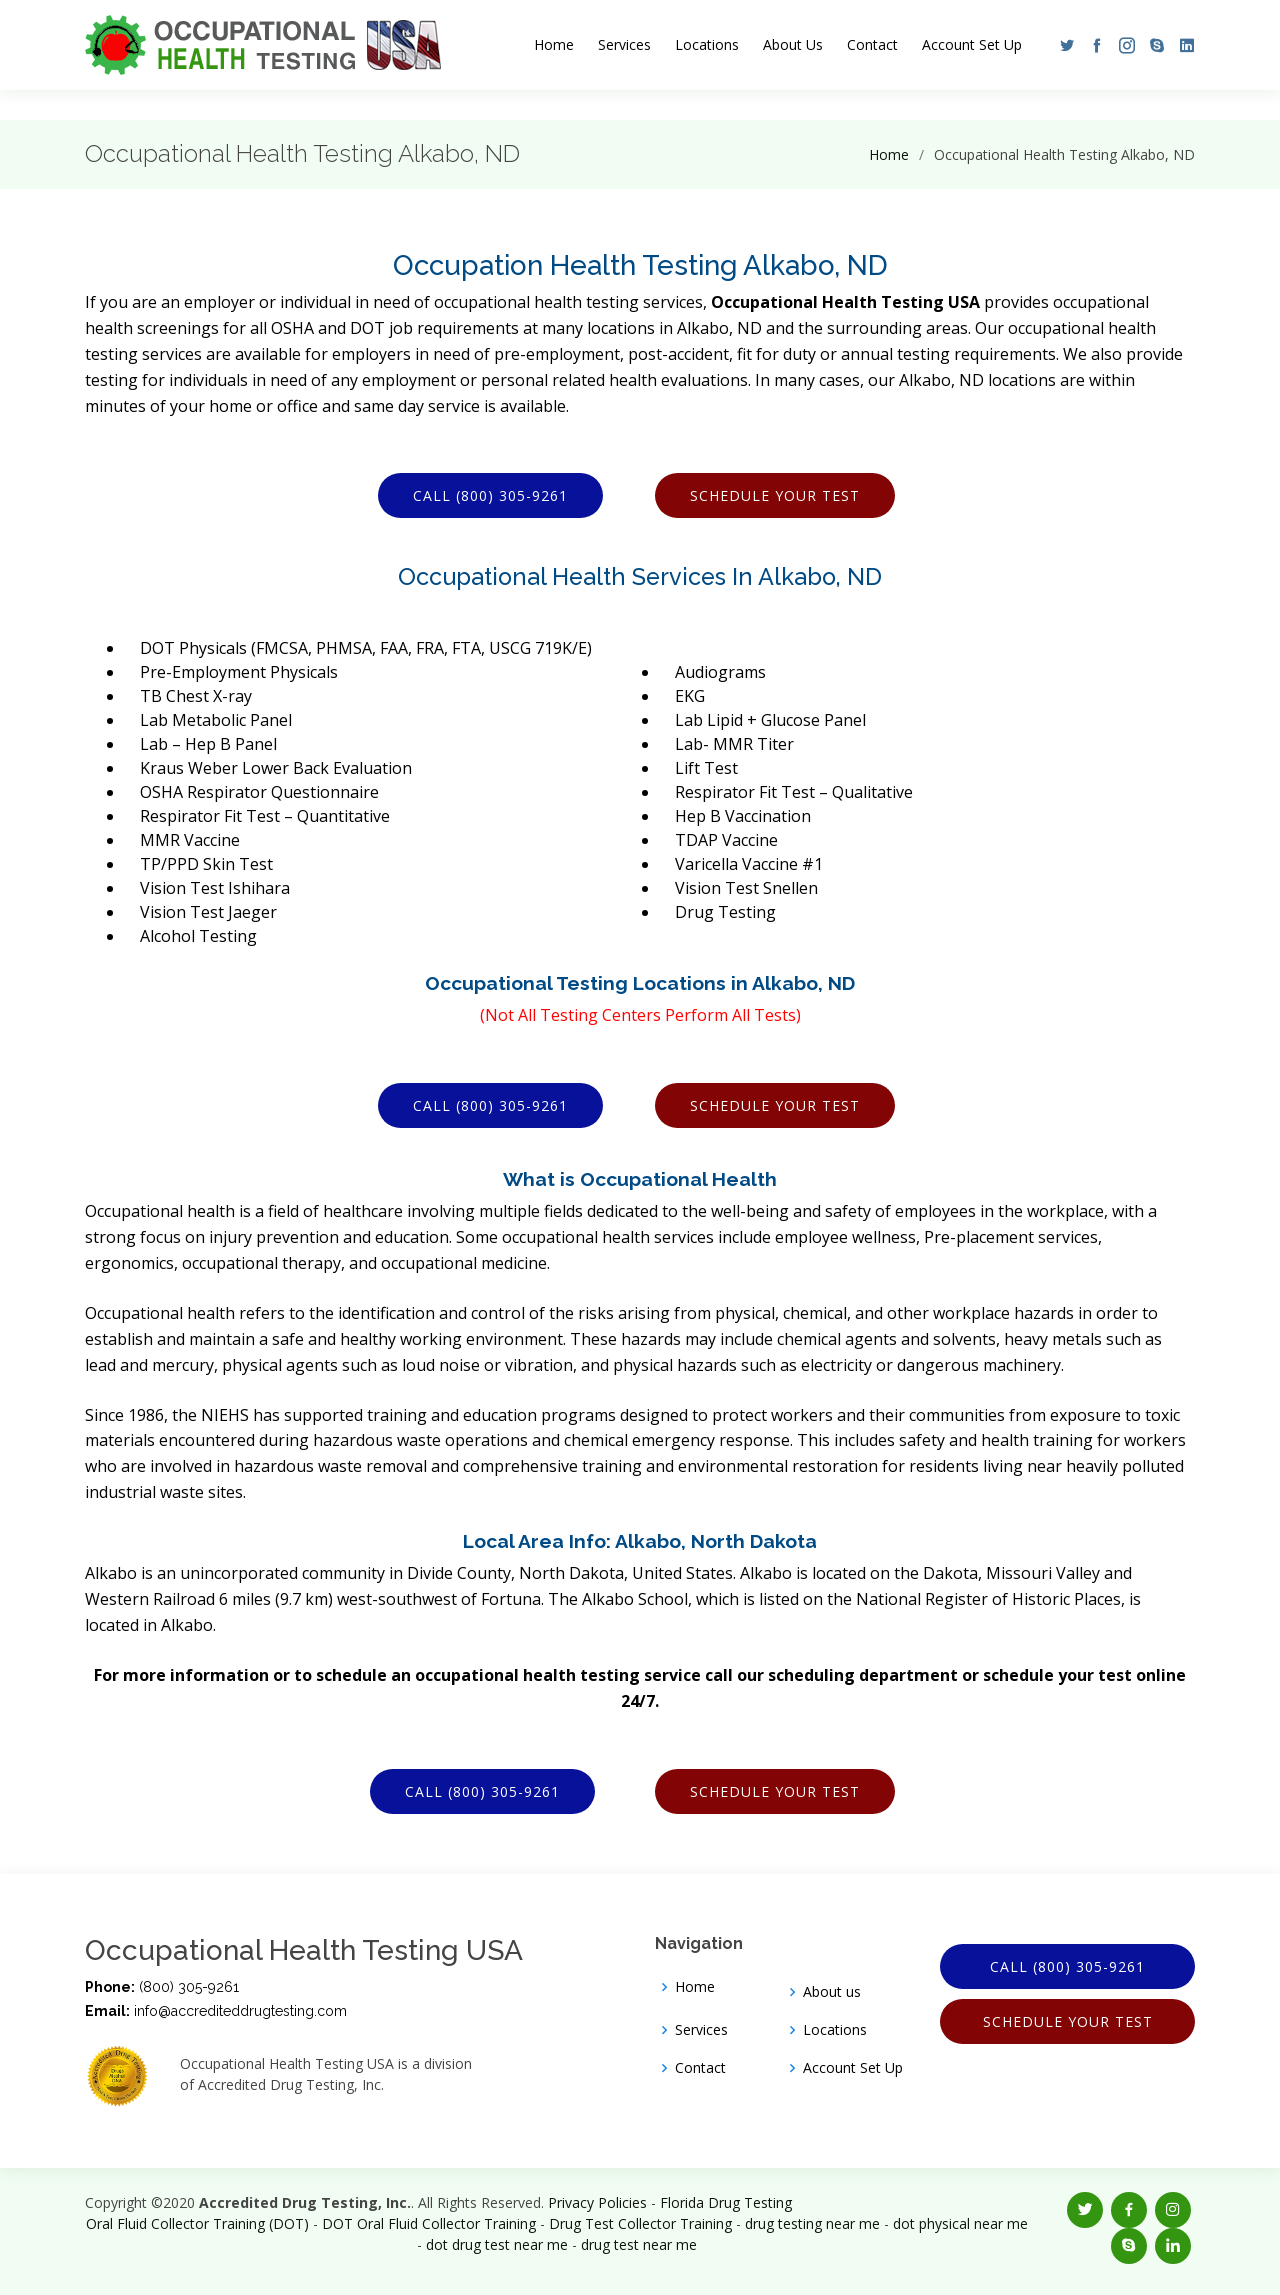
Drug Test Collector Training (640, 2223)
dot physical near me (960, 2223)
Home (554, 44)
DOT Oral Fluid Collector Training (429, 2223)
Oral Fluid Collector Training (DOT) (197, 2223)
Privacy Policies (597, 2202)
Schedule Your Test (775, 495)
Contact (872, 44)
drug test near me (639, 2244)
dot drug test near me (497, 2244)
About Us (793, 44)
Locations (707, 44)
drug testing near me (812, 2223)
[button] (1062, 45)
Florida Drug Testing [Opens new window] (726, 2202)
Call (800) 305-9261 (490, 495)
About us (832, 1992)
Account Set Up (972, 44)
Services (624, 44)
